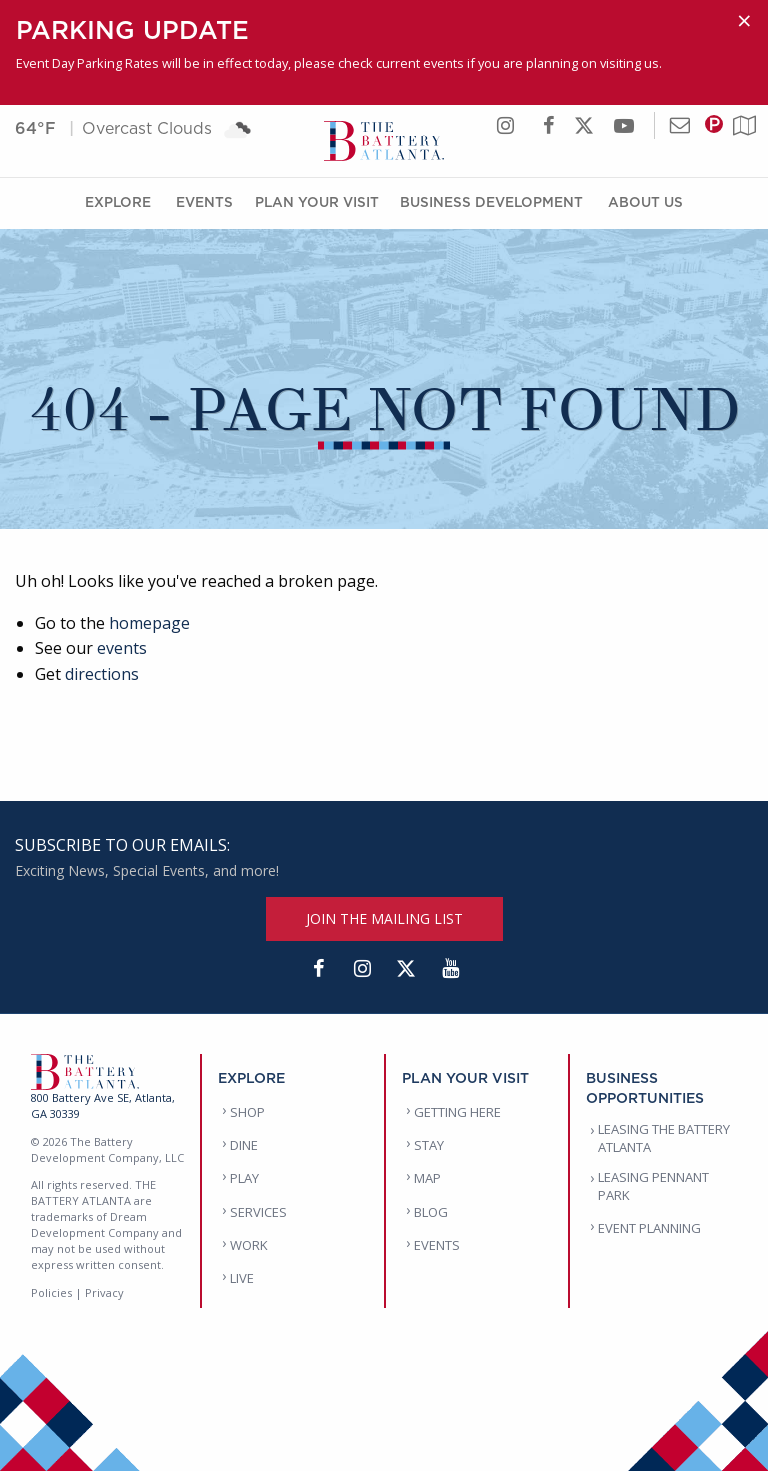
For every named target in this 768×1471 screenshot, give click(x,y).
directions (102, 674)
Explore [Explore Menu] (118, 201)
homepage (149, 623)
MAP (427, 1178)
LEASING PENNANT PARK (653, 1186)
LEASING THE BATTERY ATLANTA (664, 1138)
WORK (249, 1245)
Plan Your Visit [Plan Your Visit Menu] (317, 201)
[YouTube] (450, 969)
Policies (51, 1292)
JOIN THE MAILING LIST (384, 918)
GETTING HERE (457, 1112)
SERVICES (258, 1212)
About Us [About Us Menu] (645, 201)
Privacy (104, 1292)
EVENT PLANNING (649, 1228)
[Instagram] (362, 969)
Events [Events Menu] (204, 201)
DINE (244, 1145)
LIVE (242, 1278)
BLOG (431, 1212)
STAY (429, 1145)
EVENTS (437, 1245)
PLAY (244, 1178)
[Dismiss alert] (744, 21)
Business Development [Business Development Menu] (491, 201)
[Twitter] (406, 969)
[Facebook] (318, 969)
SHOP (247, 1112)
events (122, 648)
